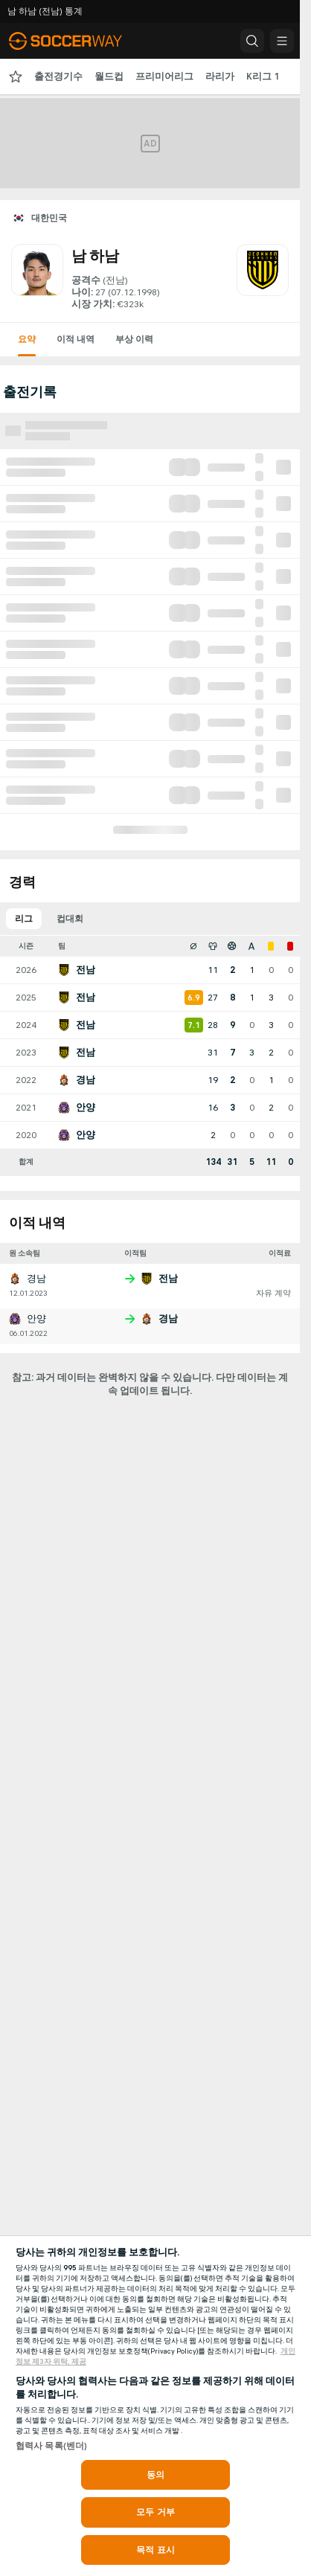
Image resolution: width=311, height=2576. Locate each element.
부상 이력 (134, 339)
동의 (155, 2475)
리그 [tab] (24, 918)
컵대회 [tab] (70, 918)
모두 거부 (155, 2512)
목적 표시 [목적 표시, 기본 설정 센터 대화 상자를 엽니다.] (155, 2550)
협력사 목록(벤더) (51, 2446)
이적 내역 (75, 339)
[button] (252, 41)
